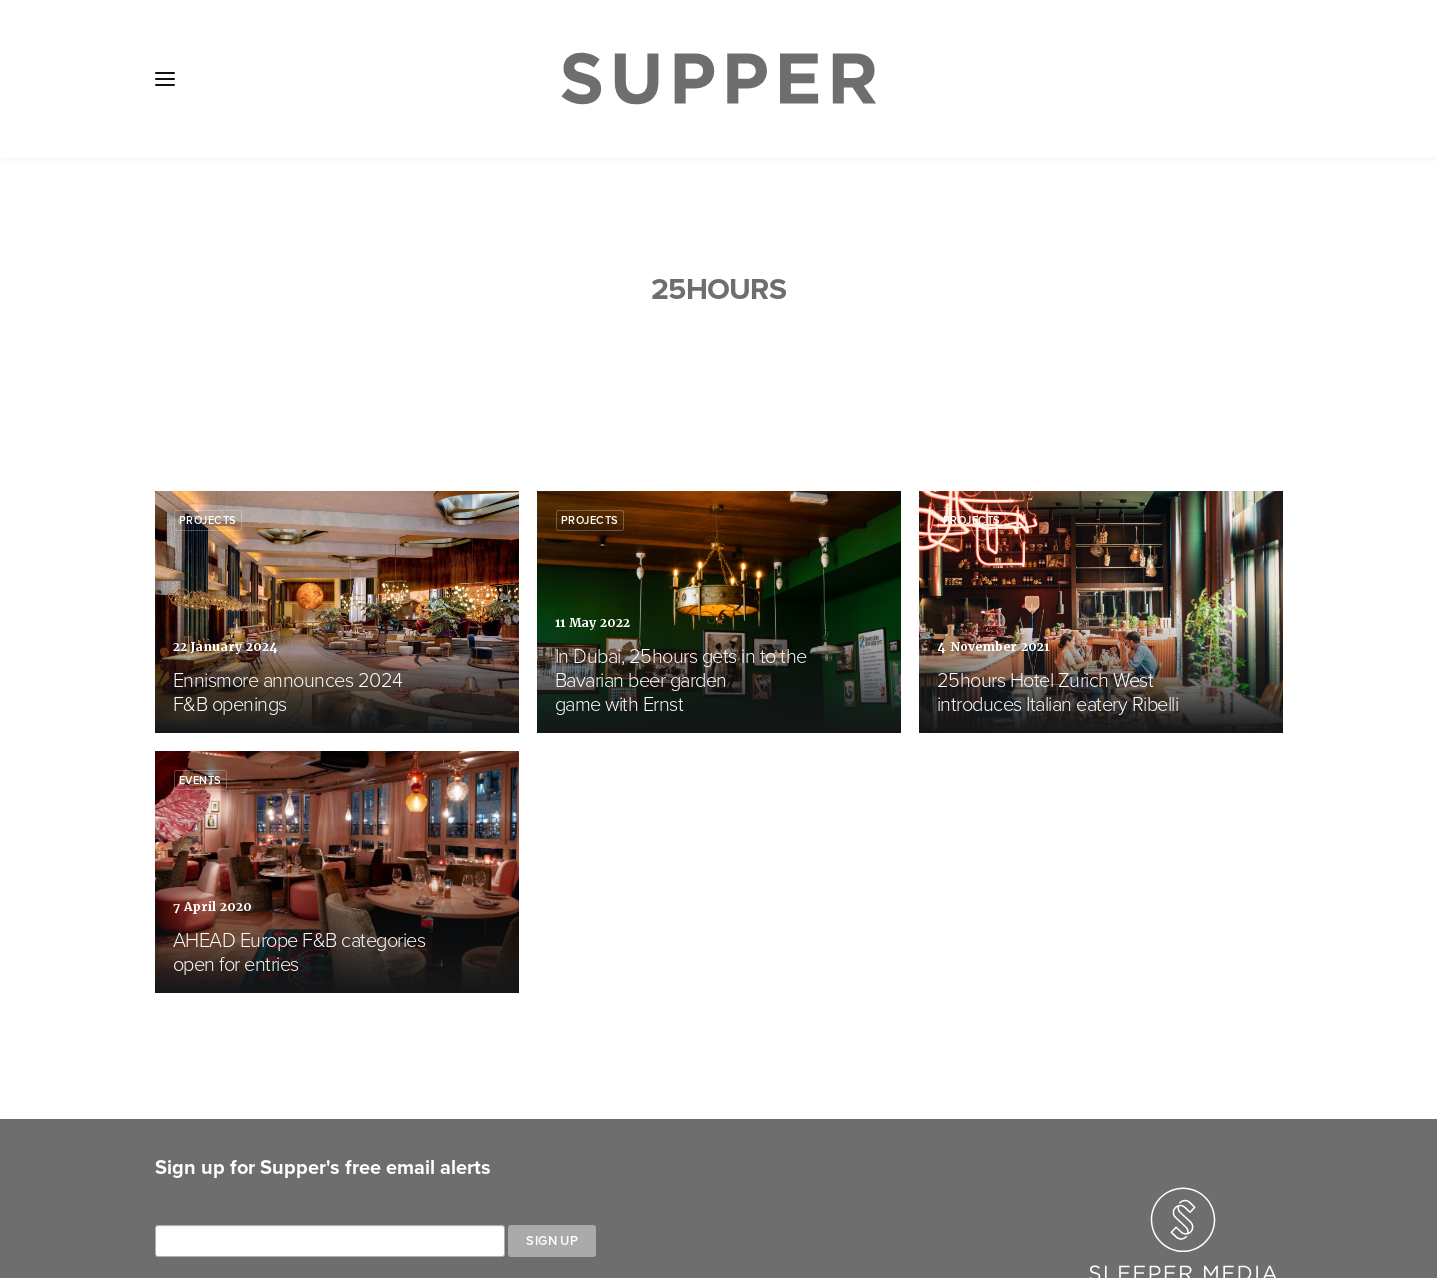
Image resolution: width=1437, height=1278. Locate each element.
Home (191, 1159)
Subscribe (479, 1159)
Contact (577, 1159)
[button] (165, 79)
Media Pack (366, 1159)
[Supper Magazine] (718, 79)
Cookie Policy (690, 1159)
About (268, 1159)
